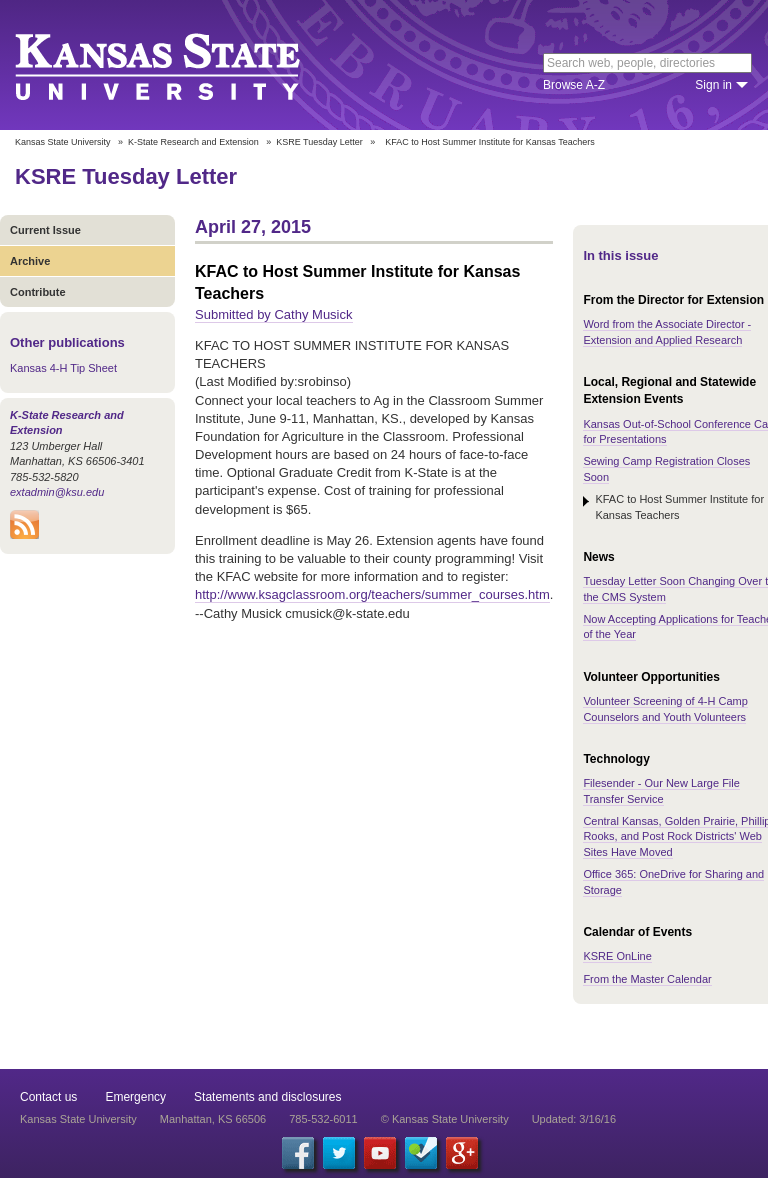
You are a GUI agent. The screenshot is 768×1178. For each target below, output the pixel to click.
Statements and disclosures (267, 1097)
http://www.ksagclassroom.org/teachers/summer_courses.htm (372, 594)
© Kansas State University (445, 1119)
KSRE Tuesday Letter (319, 142)
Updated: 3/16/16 (574, 1119)
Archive (30, 261)
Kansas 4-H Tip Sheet (63, 368)
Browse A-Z (574, 85)
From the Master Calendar (647, 979)
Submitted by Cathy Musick (274, 314)
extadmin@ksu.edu (57, 492)
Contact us (48, 1097)
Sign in (713, 85)
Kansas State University (182, 65)
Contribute (38, 292)
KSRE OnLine (617, 956)
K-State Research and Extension (193, 142)
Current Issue (45, 230)
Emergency (135, 1097)
